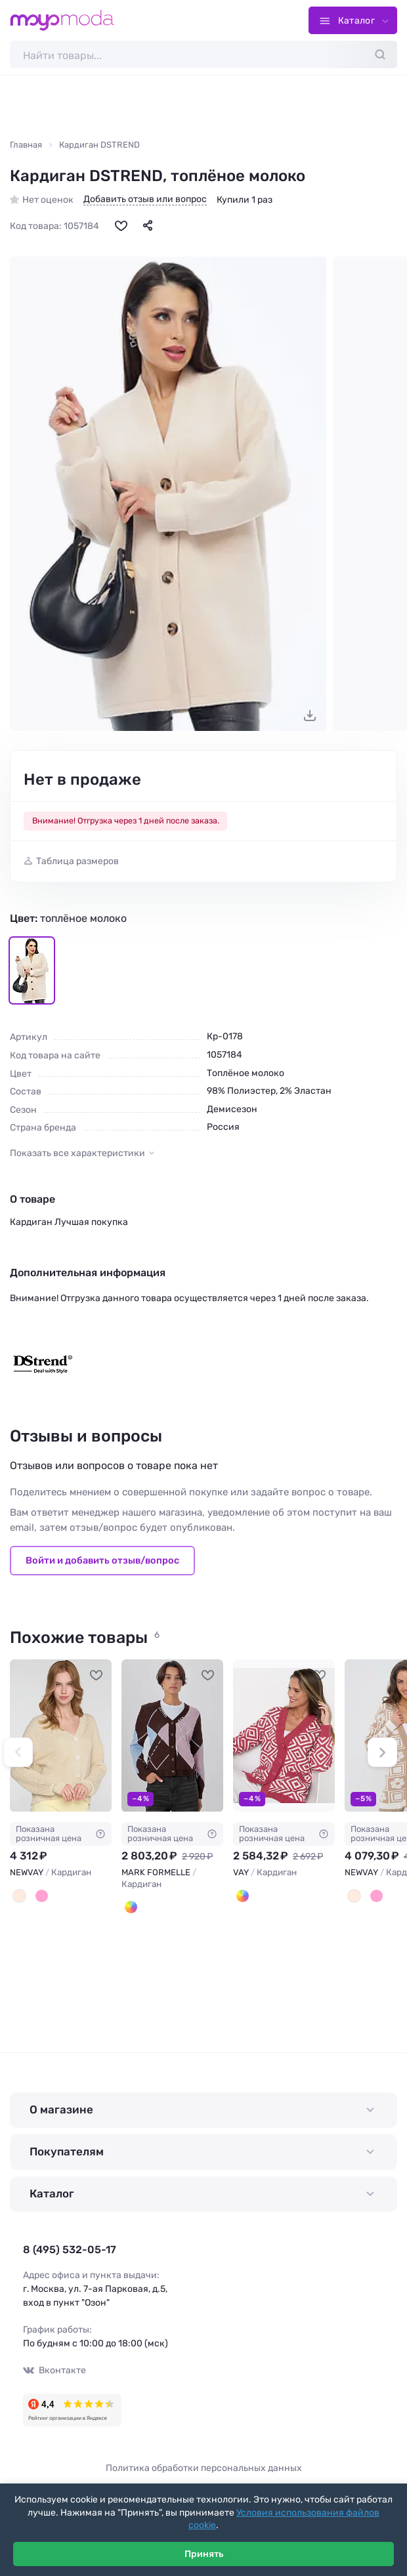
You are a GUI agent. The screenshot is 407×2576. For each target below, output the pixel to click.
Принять (203, 2554)
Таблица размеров (77, 861)
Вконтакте (54, 2370)
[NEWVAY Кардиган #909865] (61, 1735)
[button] (18, 1752)
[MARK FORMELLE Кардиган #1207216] (172, 1735)
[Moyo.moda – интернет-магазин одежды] (62, 20)
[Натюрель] (19, 1896)
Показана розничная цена (61, 1834)
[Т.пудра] (42, 1896)
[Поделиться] (148, 225)
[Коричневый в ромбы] (131, 1908)
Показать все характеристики (77, 1153)
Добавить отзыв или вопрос (145, 199)
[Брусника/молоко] (242, 1896)
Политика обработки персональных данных (204, 2468)
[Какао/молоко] (354, 1896)
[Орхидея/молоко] (376, 1896)
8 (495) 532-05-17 (69, 2250)
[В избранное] (121, 225)
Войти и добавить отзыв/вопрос (102, 1560)
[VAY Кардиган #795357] (284, 1735)
